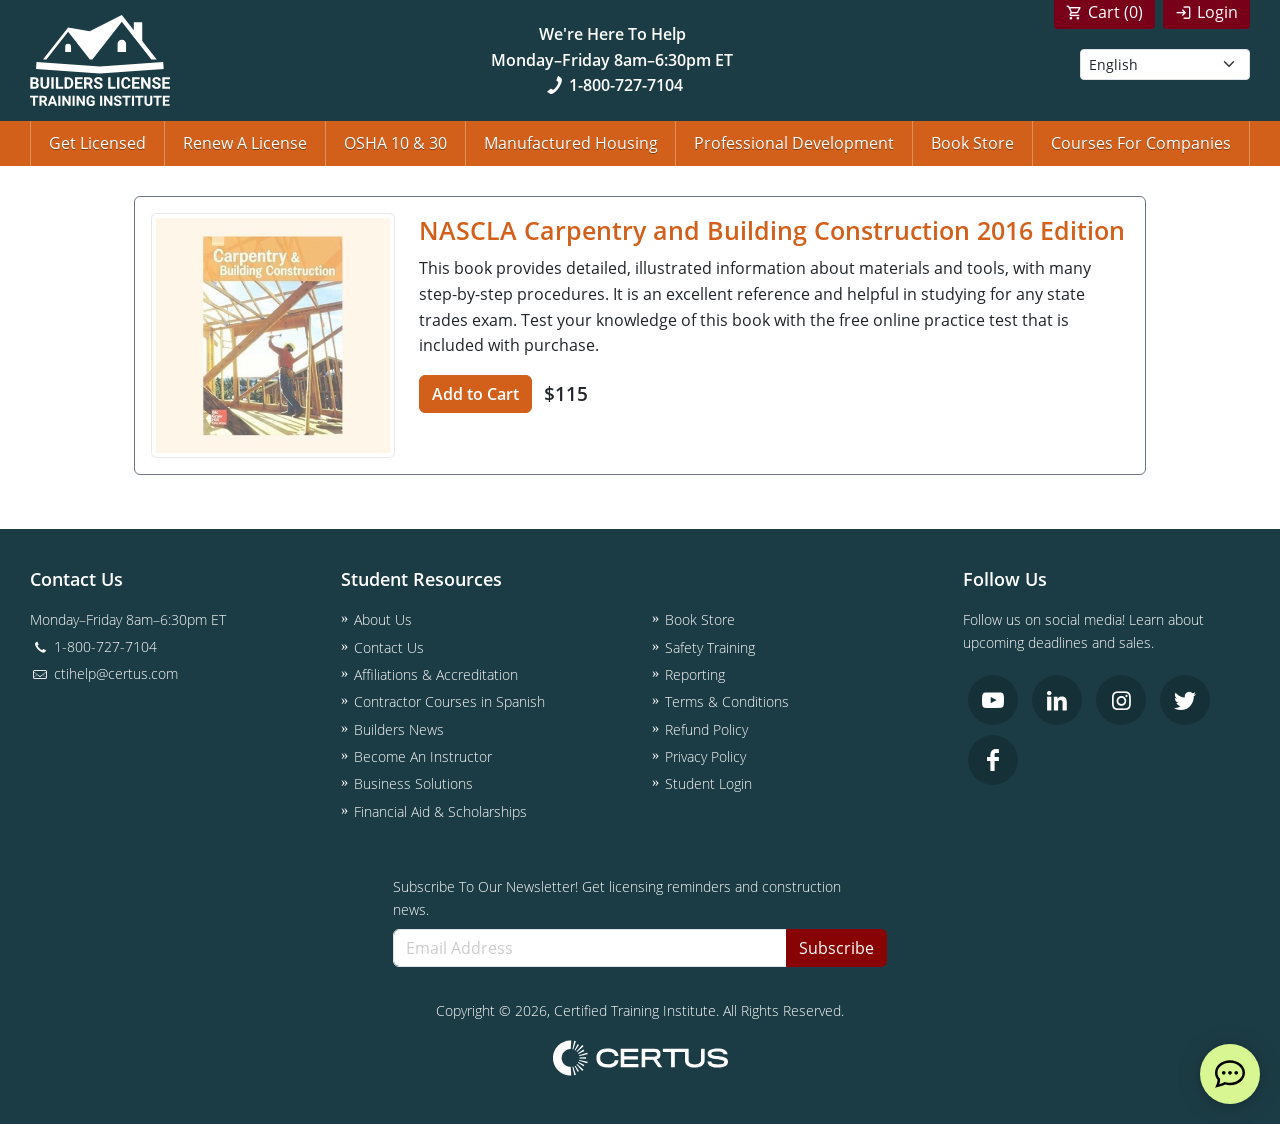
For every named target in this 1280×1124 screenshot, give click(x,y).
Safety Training (710, 647)
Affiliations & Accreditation (436, 674)
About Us (383, 619)
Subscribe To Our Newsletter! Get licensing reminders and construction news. (617, 898)
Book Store (972, 143)
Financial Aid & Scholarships (440, 811)
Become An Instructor (423, 756)
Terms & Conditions (727, 701)
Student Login (708, 783)
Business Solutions (413, 783)
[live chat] (1230, 1074)
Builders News (399, 729)
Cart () (1115, 12)
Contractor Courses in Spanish (449, 701)
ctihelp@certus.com (104, 673)
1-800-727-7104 (612, 85)
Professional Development (794, 143)
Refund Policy (706, 729)
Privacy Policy (705, 756)
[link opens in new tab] (993, 700)
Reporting (695, 674)
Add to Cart (475, 394)
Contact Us (389, 647)
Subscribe (836, 948)
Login (1217, 12)
